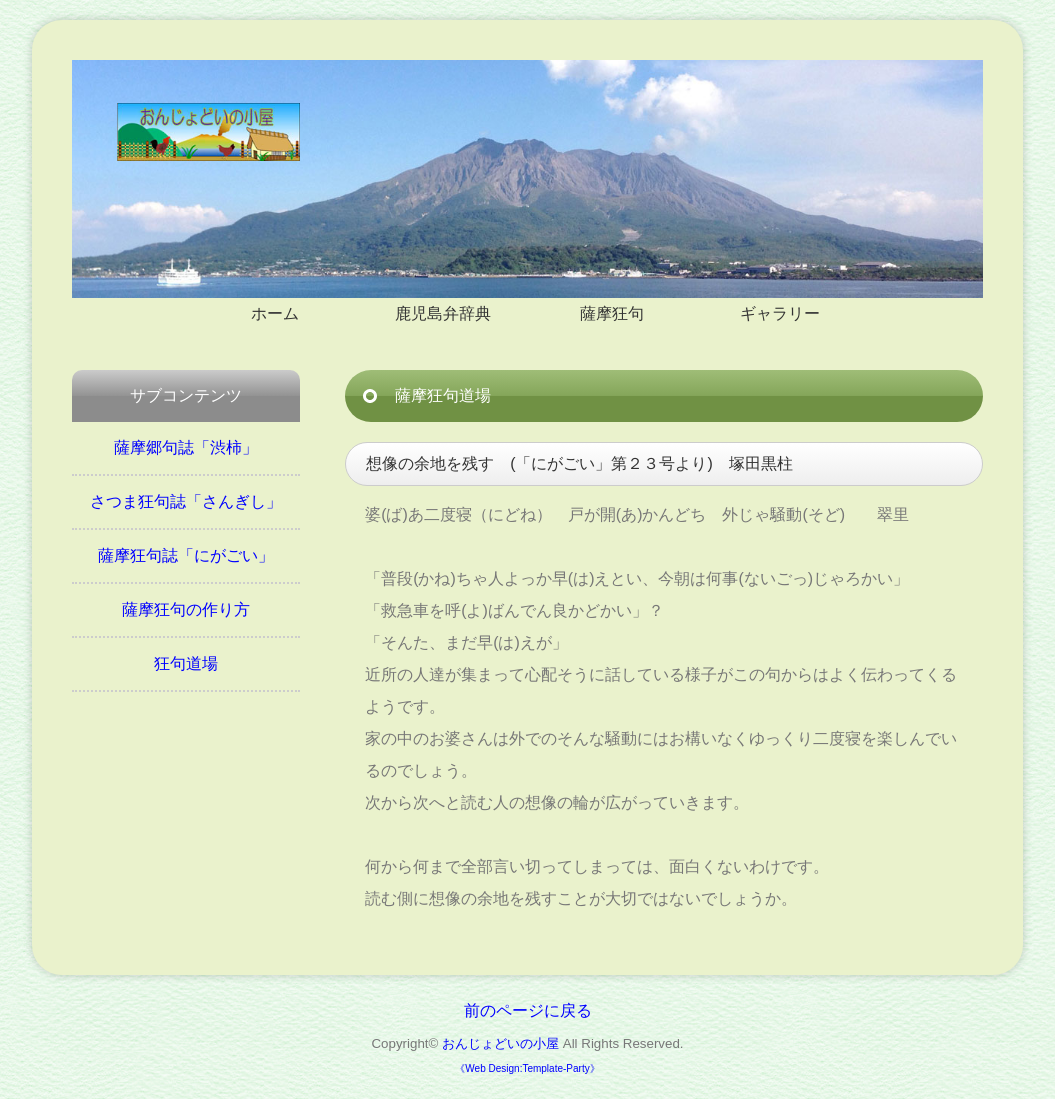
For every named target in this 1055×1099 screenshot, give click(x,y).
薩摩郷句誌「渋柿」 (186, 447)
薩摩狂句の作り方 (186, 609)
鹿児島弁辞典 (443, 313)
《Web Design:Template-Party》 (527, 1068)
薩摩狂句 (612, 313)
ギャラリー (780, 313)
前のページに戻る (528, 1010)
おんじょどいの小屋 (500, 1043)
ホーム (275, 313)
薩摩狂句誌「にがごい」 (186, 555)
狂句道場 (186, 663)
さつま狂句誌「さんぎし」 (186, 501)
